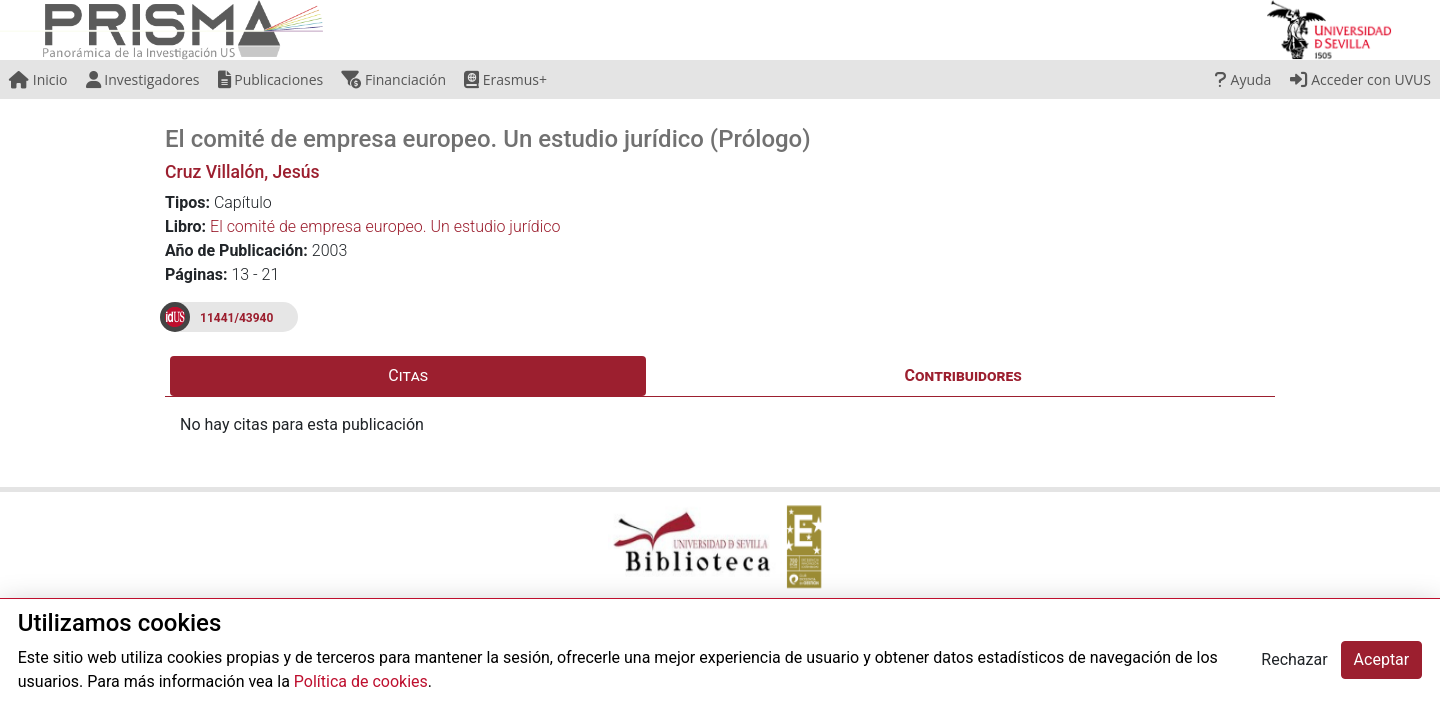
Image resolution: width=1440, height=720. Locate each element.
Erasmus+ (505, 79)
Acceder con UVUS (1360, 79)
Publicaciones (271, 79)
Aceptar (1382, 659)
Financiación (393, 79)
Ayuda (1243, 79)
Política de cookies (361, 681)
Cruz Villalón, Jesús (242, 172)
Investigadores (143, 79)
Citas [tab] (408, 375)
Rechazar (1294, 659)
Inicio (38, 79)
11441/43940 (236, 318)
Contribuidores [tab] (963, 375)
